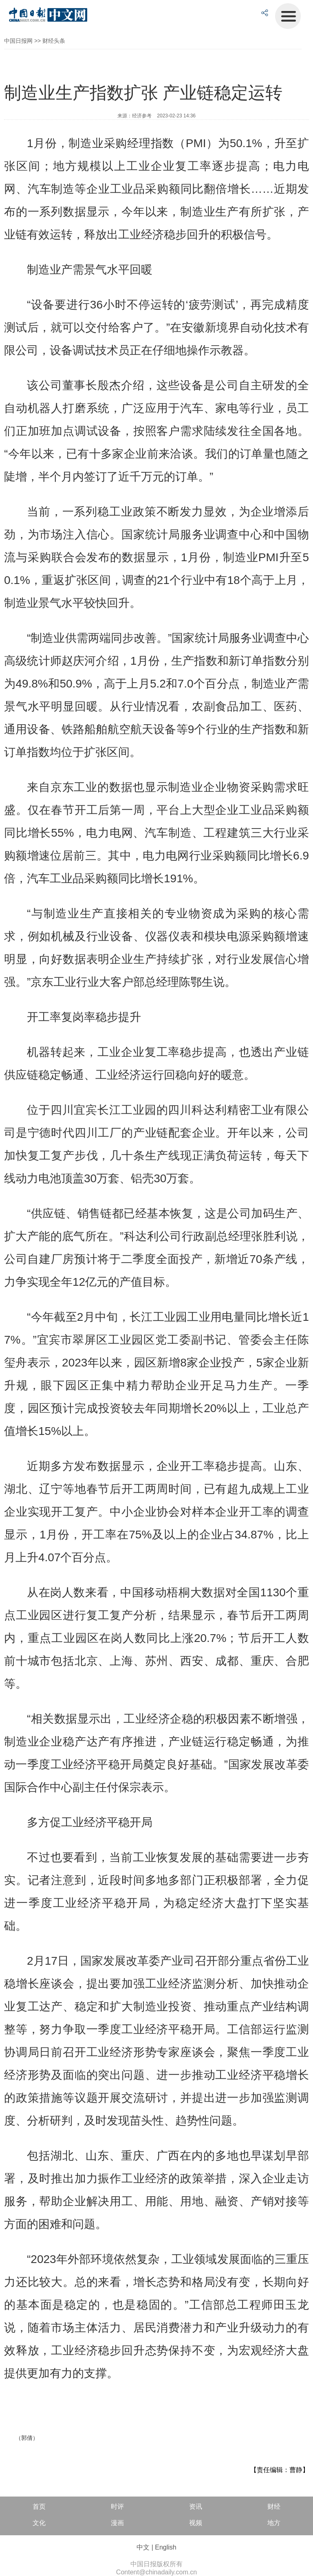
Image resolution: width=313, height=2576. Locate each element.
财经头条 (53, 40)
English (165, 2547)
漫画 (117, 2522)
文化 (39, 2522)
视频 (195, 2522)
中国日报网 (18, 40)
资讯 (195, 2506)
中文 (143, 2547)
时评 (117, 2506)
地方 (273, 2522)
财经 (273, 2506)
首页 (39, 2506)
